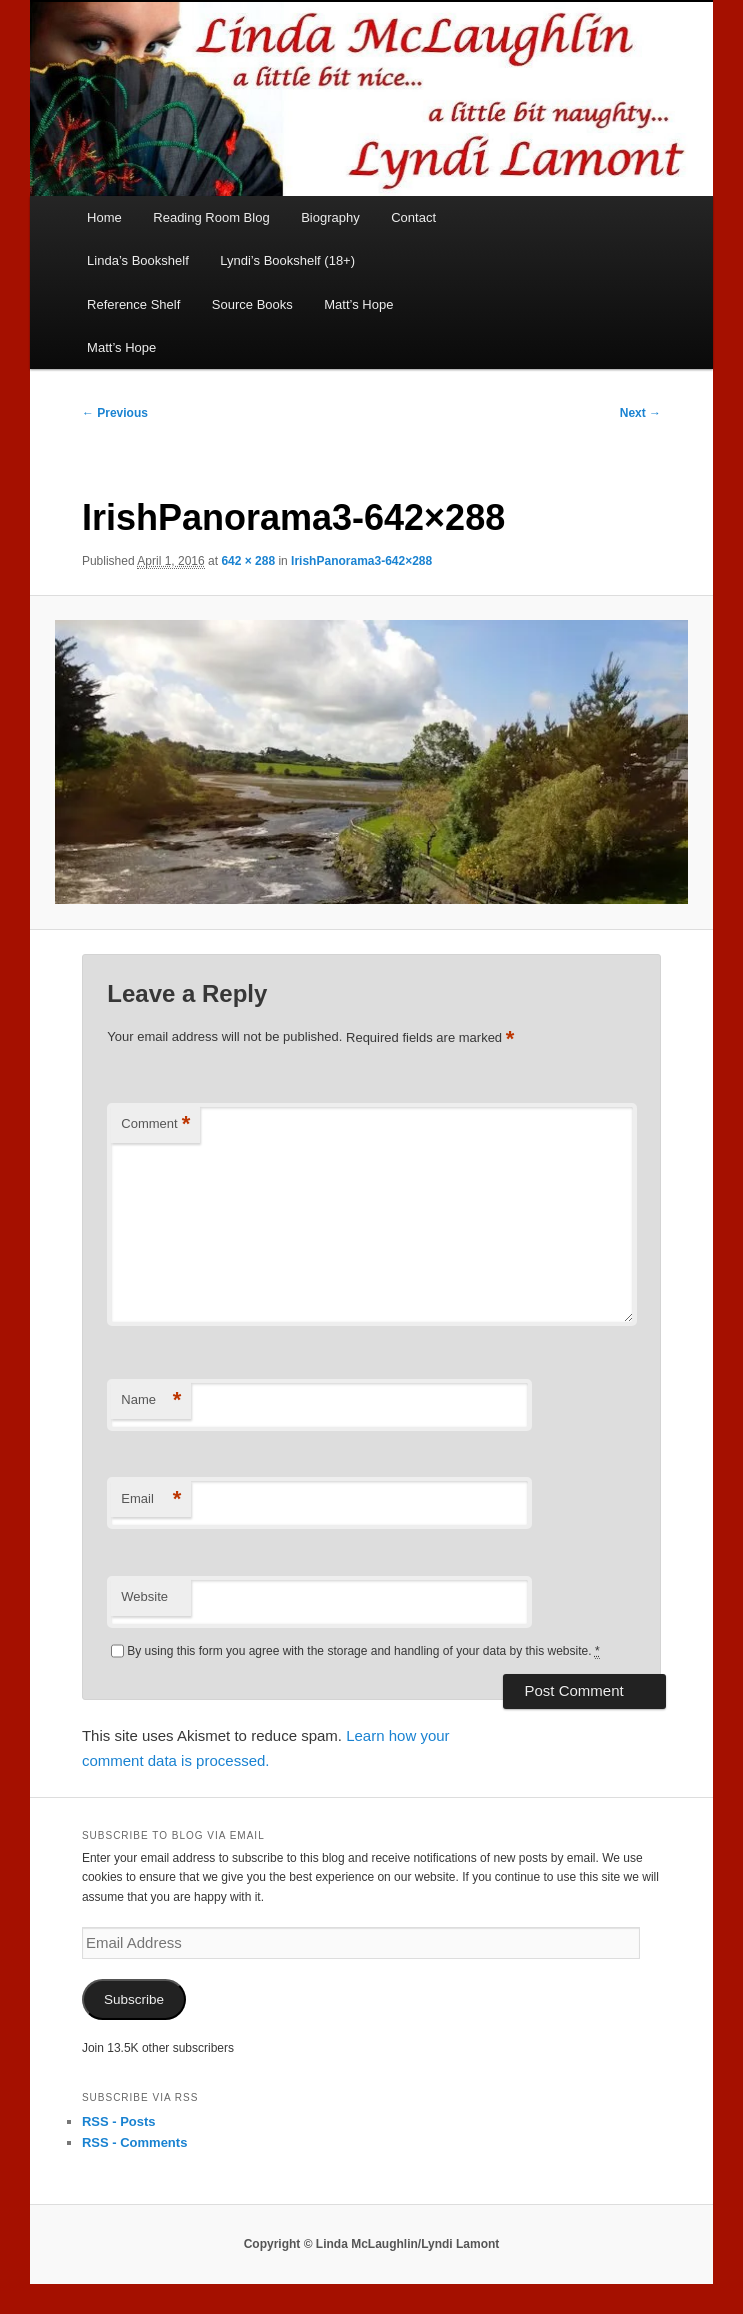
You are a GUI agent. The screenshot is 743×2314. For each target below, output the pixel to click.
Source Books (252, 304)
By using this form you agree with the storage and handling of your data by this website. (363, 1651)
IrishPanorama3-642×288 (361, 561)
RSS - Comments (134, 2142)
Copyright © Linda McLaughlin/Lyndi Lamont (372, 2244)
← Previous (115, 413)
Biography (330, 217)
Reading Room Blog (211, 217)
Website (144, 1596)
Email (151, 1499)
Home (104, 217)
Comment (155, 1124)
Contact (413, 217)
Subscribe (134, 1999)
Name (151, 1400)
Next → (640, 413)
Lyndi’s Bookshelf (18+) (287, 260)
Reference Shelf (133, 304)
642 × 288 (248, 561)
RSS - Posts (119, 2121)
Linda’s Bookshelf (138, 260)
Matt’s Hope (358, 304)
